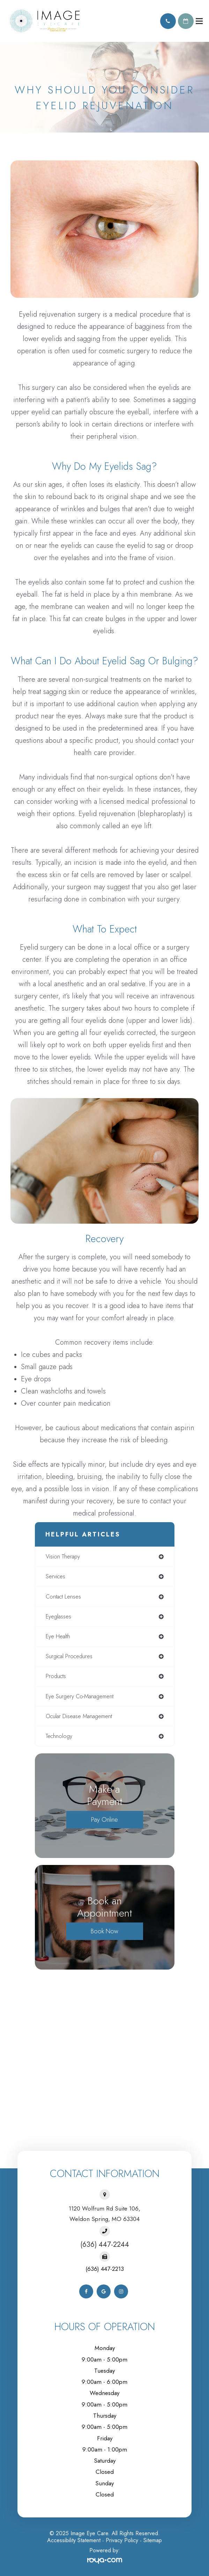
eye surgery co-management (79, 1696)
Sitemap (152, 2540)
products (56, 1676)
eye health (58, 1636)
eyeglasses (58, 1616)
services (55, 1576)
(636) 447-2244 (104, 2245)
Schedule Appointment (186, 21)
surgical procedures (69, 1656)
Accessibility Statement (73, 2540)
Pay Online (104, 1819)
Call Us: (168, 21)
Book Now (104, 1931)
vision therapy (63, 1557)
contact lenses (63, 1597)
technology (59, 1736)
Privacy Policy (122, 2540)
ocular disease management (79, 1716)
